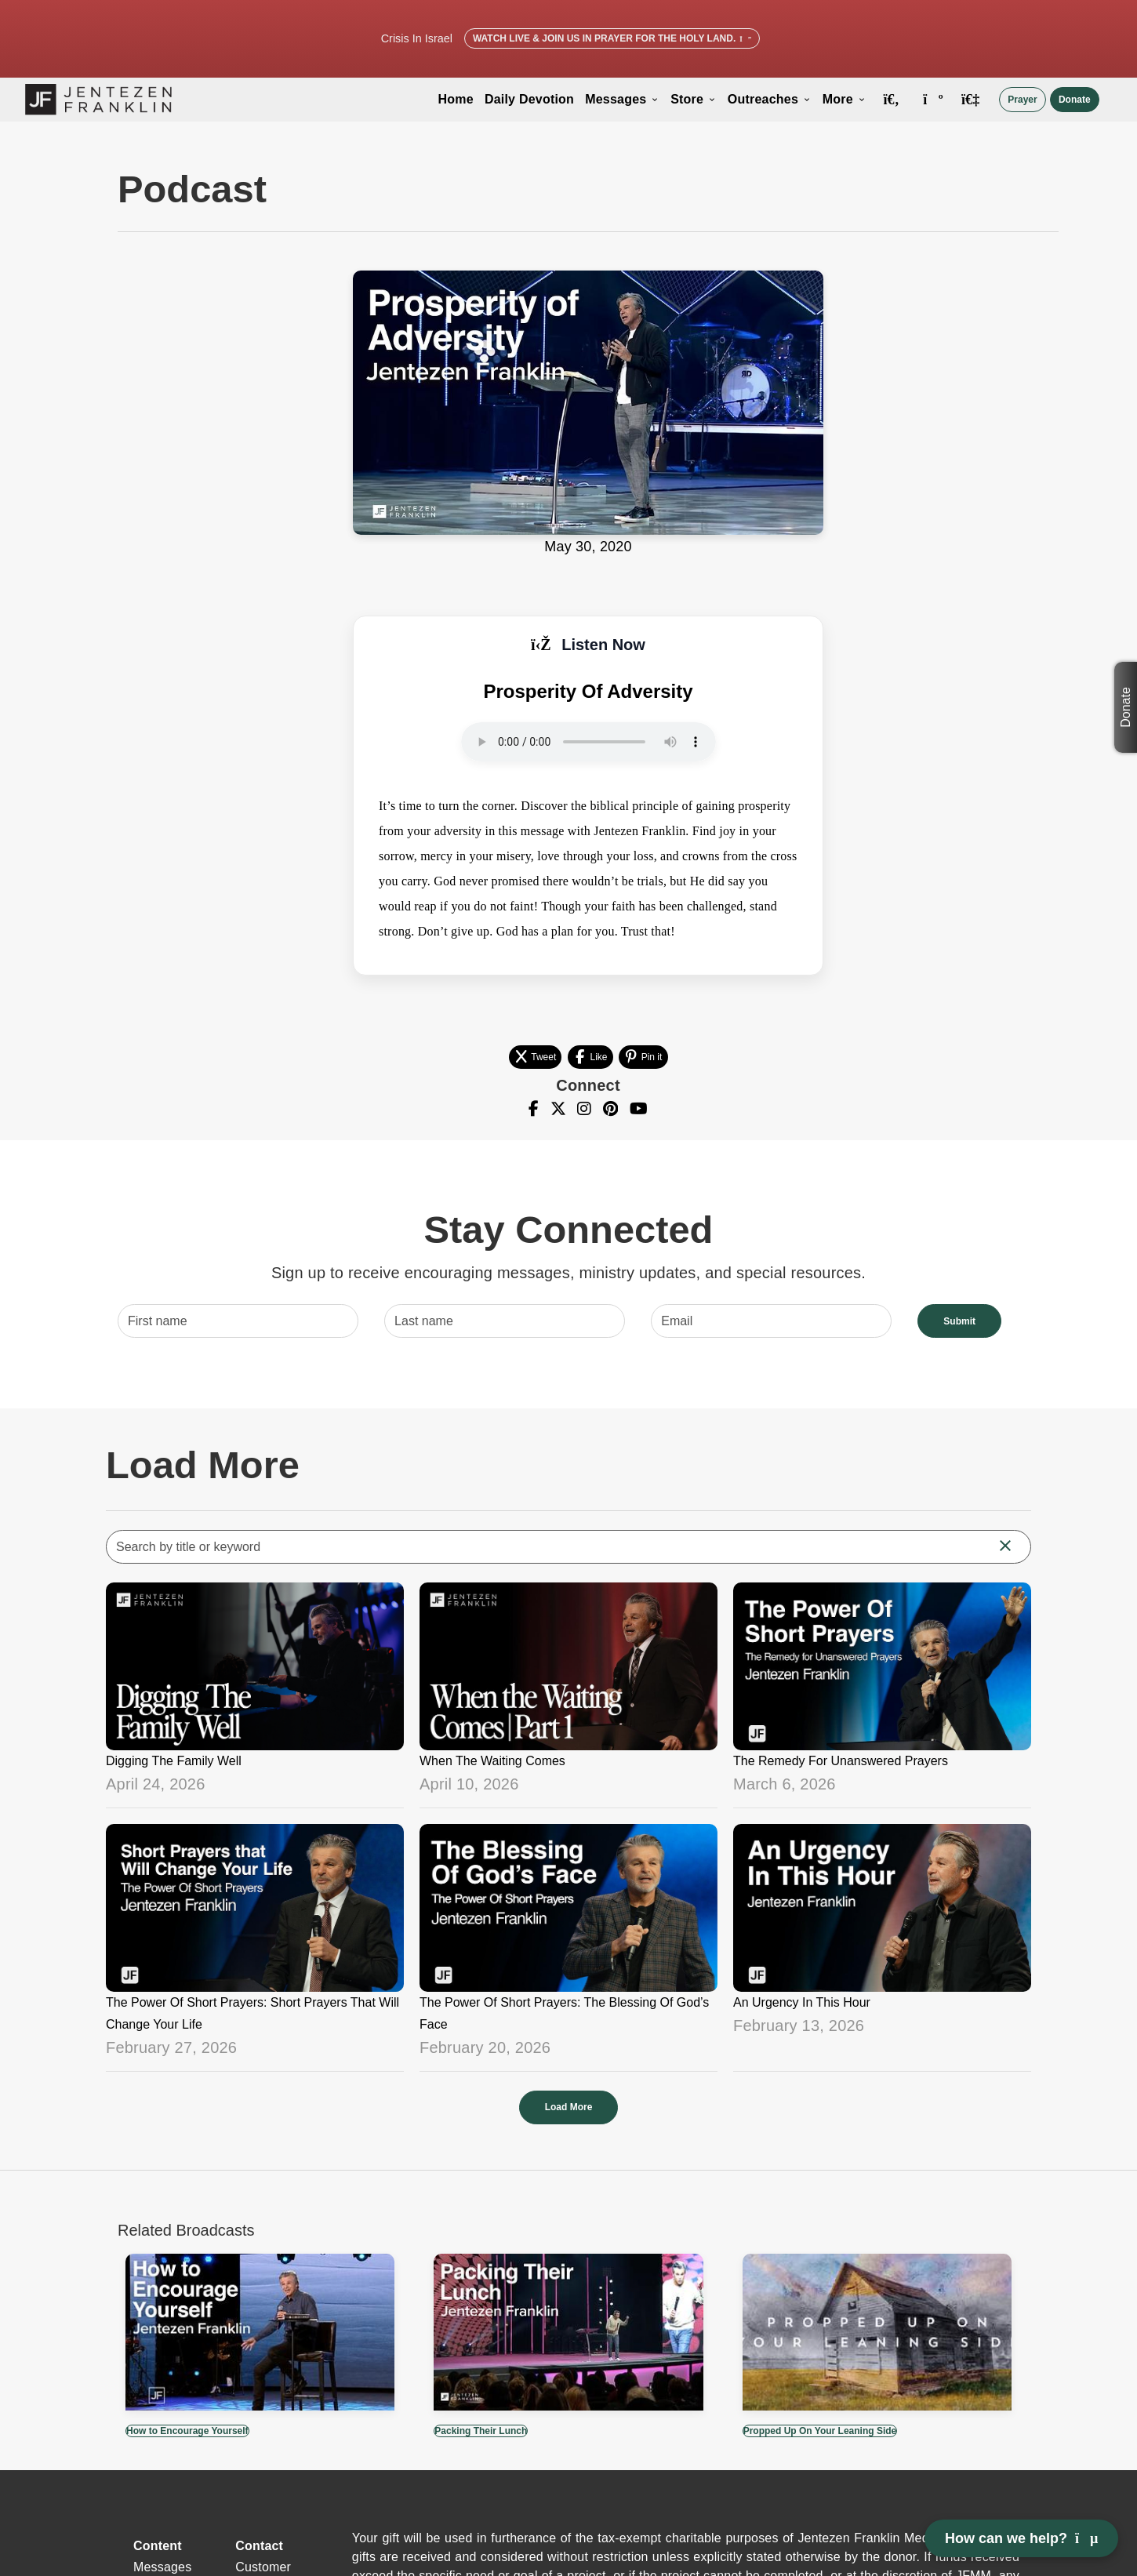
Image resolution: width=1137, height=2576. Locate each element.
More (844, 99)
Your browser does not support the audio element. (588, 741)
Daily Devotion (529, 99)
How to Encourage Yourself (187, 2430)
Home (456, 99)
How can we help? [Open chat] (1021, 2538)
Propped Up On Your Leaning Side (820, 2430)
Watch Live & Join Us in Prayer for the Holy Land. (612, 38)
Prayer (1022, 99)
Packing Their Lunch (480, 2430)
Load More (569, 2107)
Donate (1075, 99)
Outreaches (770, 99)
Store (693, 99)
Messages (622, 99)
